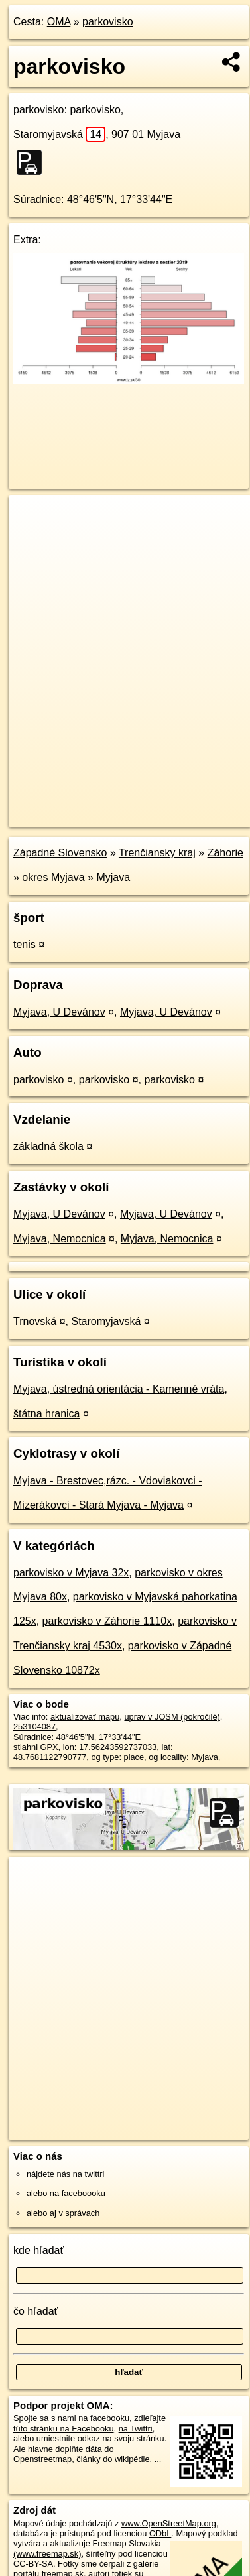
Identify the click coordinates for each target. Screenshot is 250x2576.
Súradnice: (38, 199)
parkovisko (107, 21)
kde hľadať (38, 2250)
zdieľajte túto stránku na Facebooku (89, 2423)
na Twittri (136, 2428)
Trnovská (34, 1321)
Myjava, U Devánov (59, 1012)
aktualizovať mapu (84, 1717)
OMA (59, 21)
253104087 (34, 1726)
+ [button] (31, 518)
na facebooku (103, 2418)
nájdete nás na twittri (65, 2174)
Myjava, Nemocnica (59, 1238)
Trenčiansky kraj (157, 852)
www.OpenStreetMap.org (168, 2523)
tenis (24, 944)
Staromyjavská (59, 134)
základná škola (48, 1146)
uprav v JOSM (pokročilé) (171, 1717)
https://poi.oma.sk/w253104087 (67, 816)
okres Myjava (53, 877)
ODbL (160, 2533)
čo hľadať (35, 2311)
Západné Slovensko (60, 852)
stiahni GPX (35, 1747)
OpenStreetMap (106, 805)
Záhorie (225, 852)
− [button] (31, 538)
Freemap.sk (174, 805)
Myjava (113, 877)
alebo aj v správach (63, 2213)
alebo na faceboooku (66, 2193)
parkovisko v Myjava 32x (71, 1572)
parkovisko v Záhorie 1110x (107, 1621)
